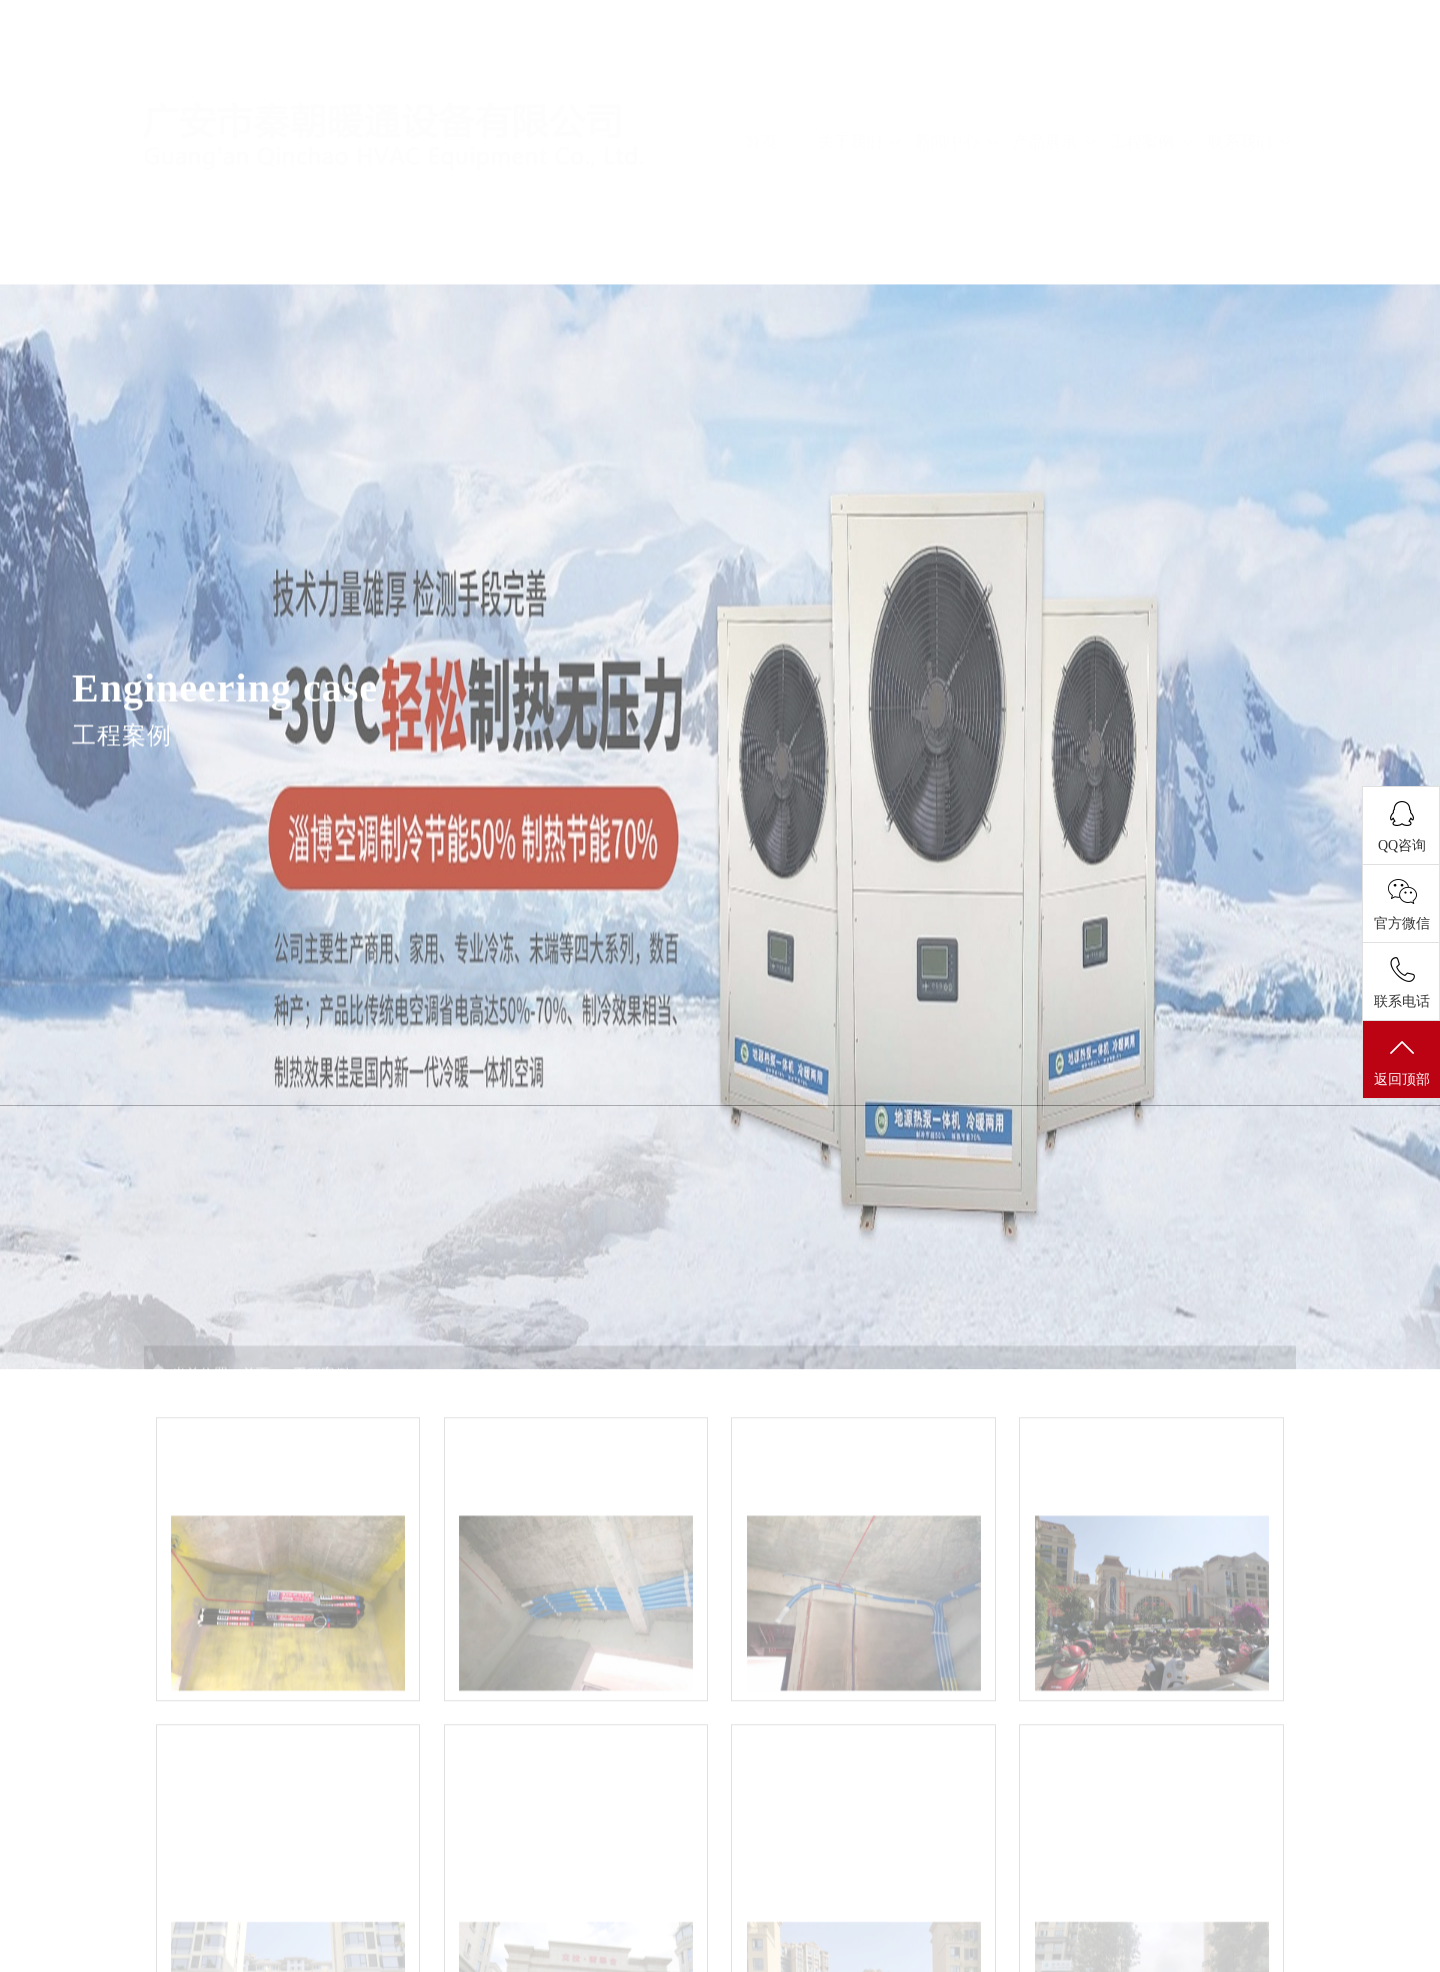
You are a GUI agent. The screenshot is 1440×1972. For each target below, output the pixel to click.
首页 (761, 83)
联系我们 (1249, 83)
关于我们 (859, 83)
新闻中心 (956, 83)
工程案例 (1151, 83)
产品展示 (1054, 83)
